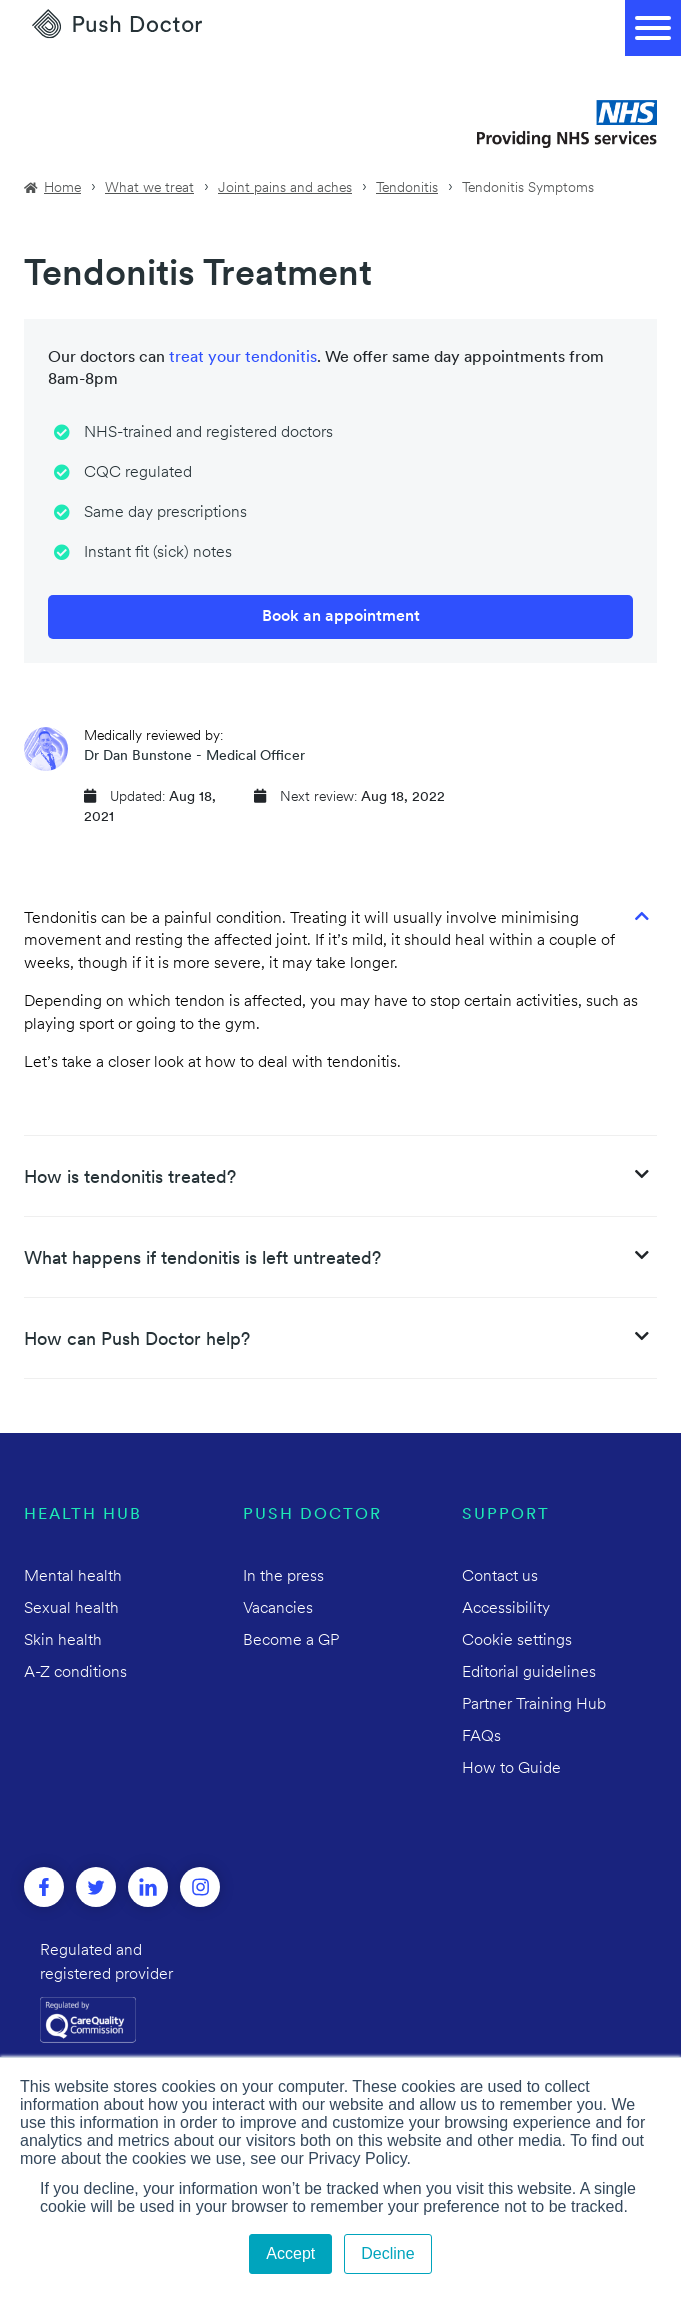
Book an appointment (341, 617)
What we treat (149, 188)
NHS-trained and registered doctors (208, 433)
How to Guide (511, 1769)
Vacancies (278, 1609)
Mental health (73, 1577)
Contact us (500, 1577)
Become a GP (291, 1641)
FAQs (481, 1737)
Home (62, 188)
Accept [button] (290, 2253)
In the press (283, 1577)
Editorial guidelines (529, 1673)
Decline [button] (387, 2253)
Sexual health (71, 1609)
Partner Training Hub (534, 1705)
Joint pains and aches (285, 188)
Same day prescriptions (165, 513)
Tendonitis (407, 188)
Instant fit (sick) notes (158, 553)
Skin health (63, 1641)
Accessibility (506, 1609)
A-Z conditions (75, 1673)
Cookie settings (517, 1641)
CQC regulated (138, 473)
